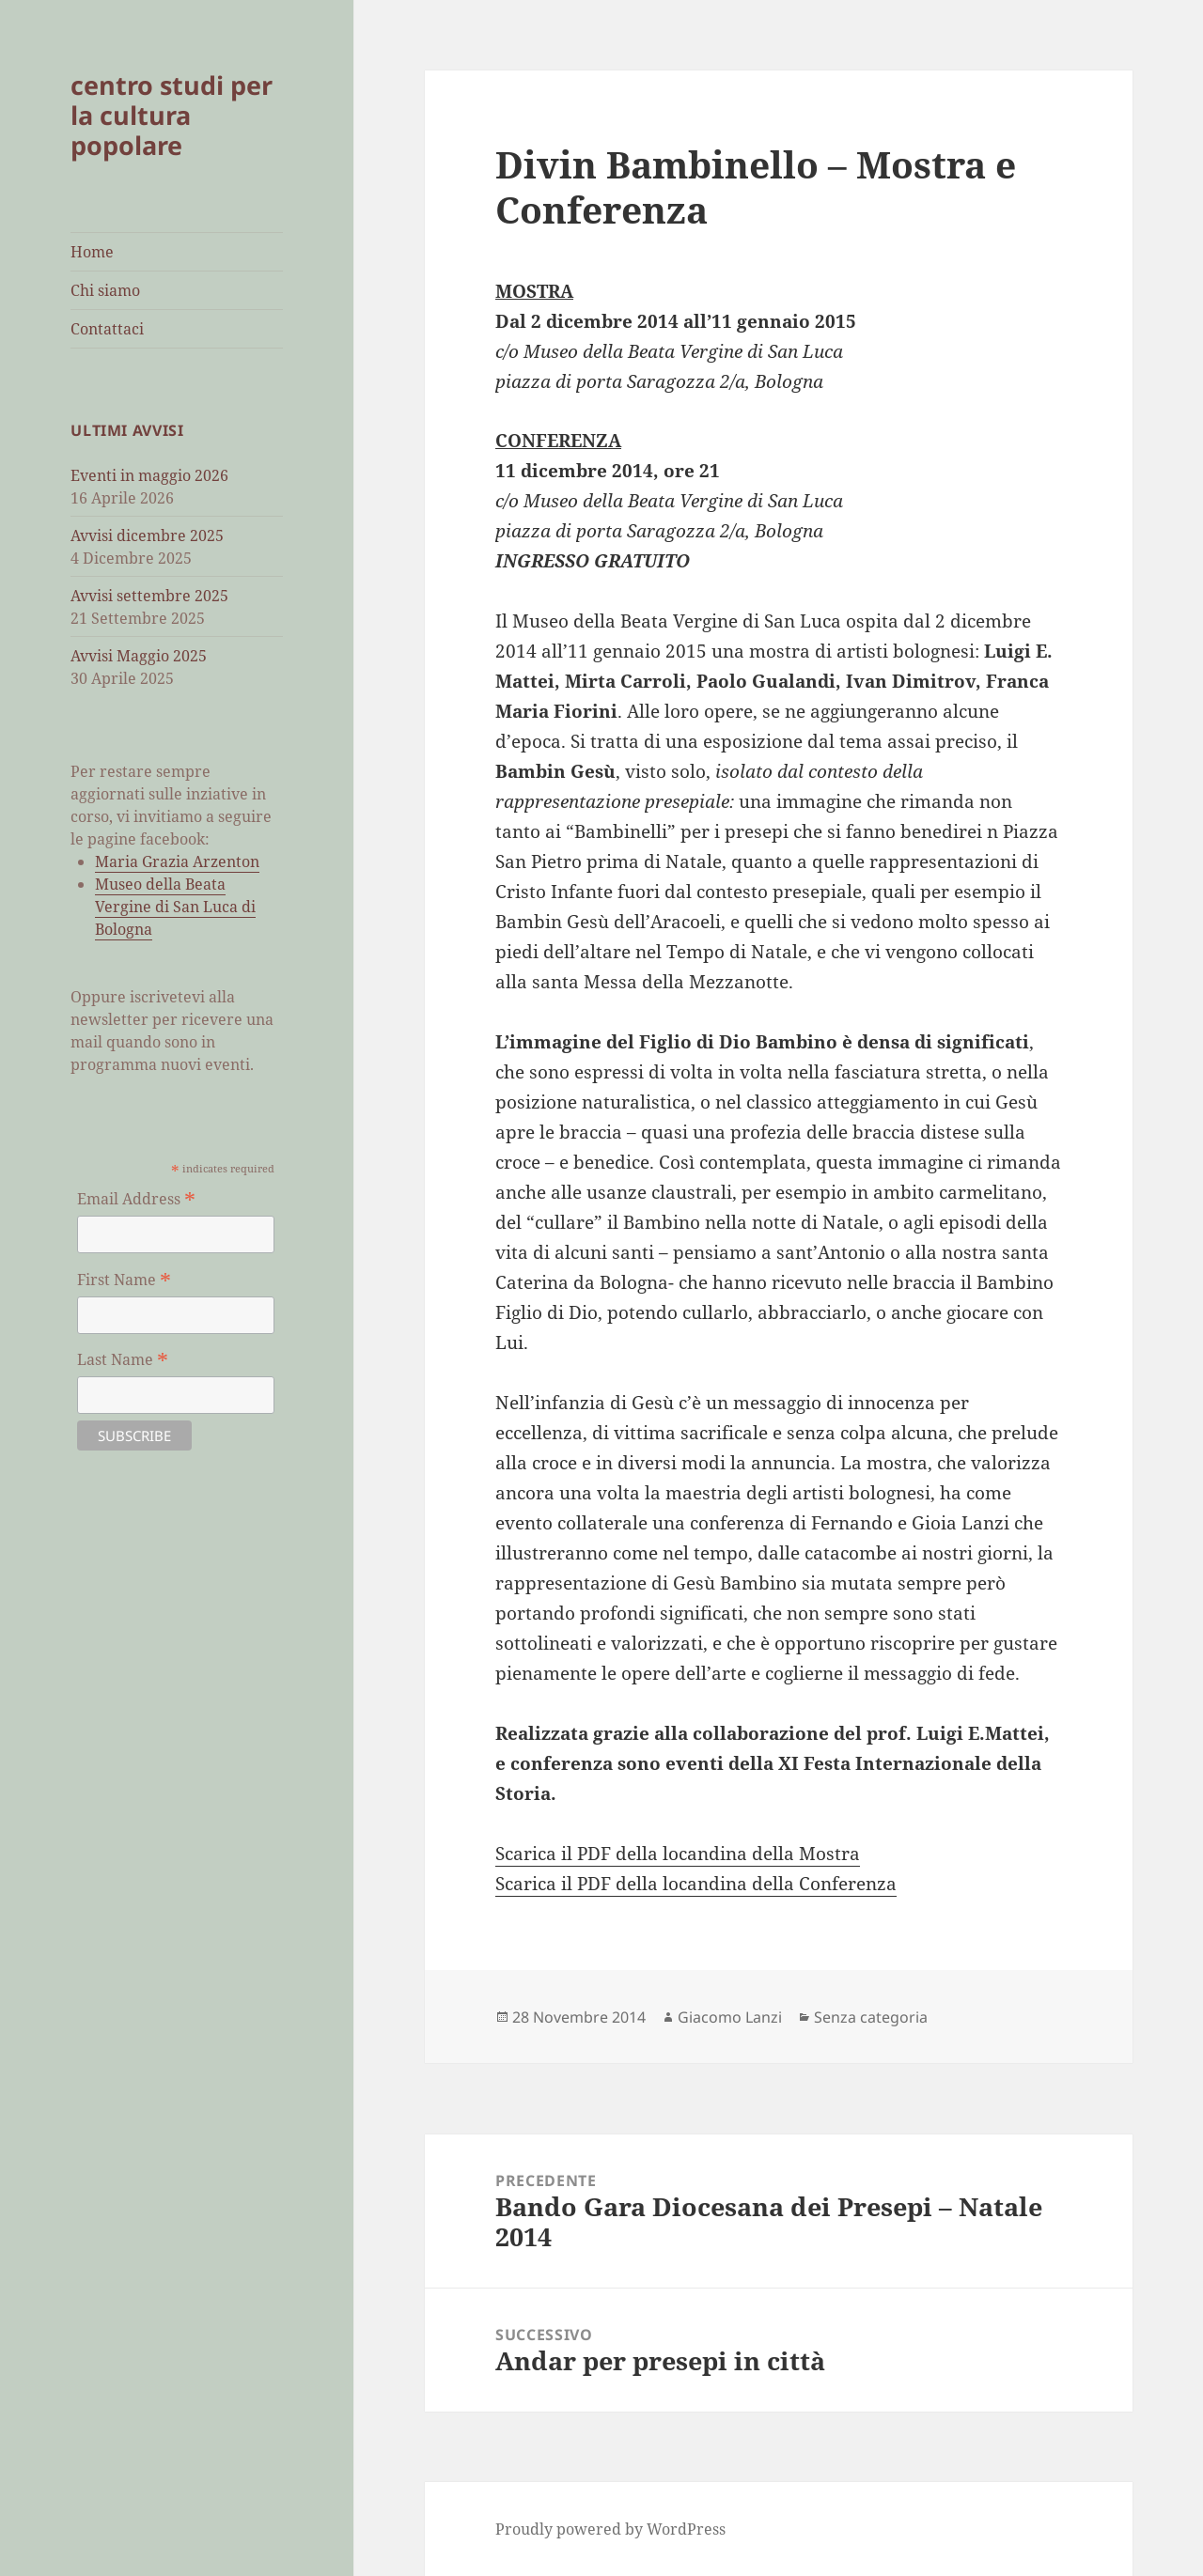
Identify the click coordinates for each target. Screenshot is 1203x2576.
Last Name (122, 1359)
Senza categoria (871, 2017)
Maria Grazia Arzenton (177, 861)
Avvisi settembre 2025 (149, 595)
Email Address (136, 1199)
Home (92, 251)
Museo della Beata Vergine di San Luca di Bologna (175, 906)
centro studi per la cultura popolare (171, 115)
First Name (124, 1279)
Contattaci (107, 328)
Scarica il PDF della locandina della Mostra (677, 1853)
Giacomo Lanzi (730, 2017)
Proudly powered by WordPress (610, 2529)
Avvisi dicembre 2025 (147, 535)
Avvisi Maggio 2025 (138, 655)
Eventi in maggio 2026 (149, 475)
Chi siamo (105, 290)
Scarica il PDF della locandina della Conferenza (696, 1883)
